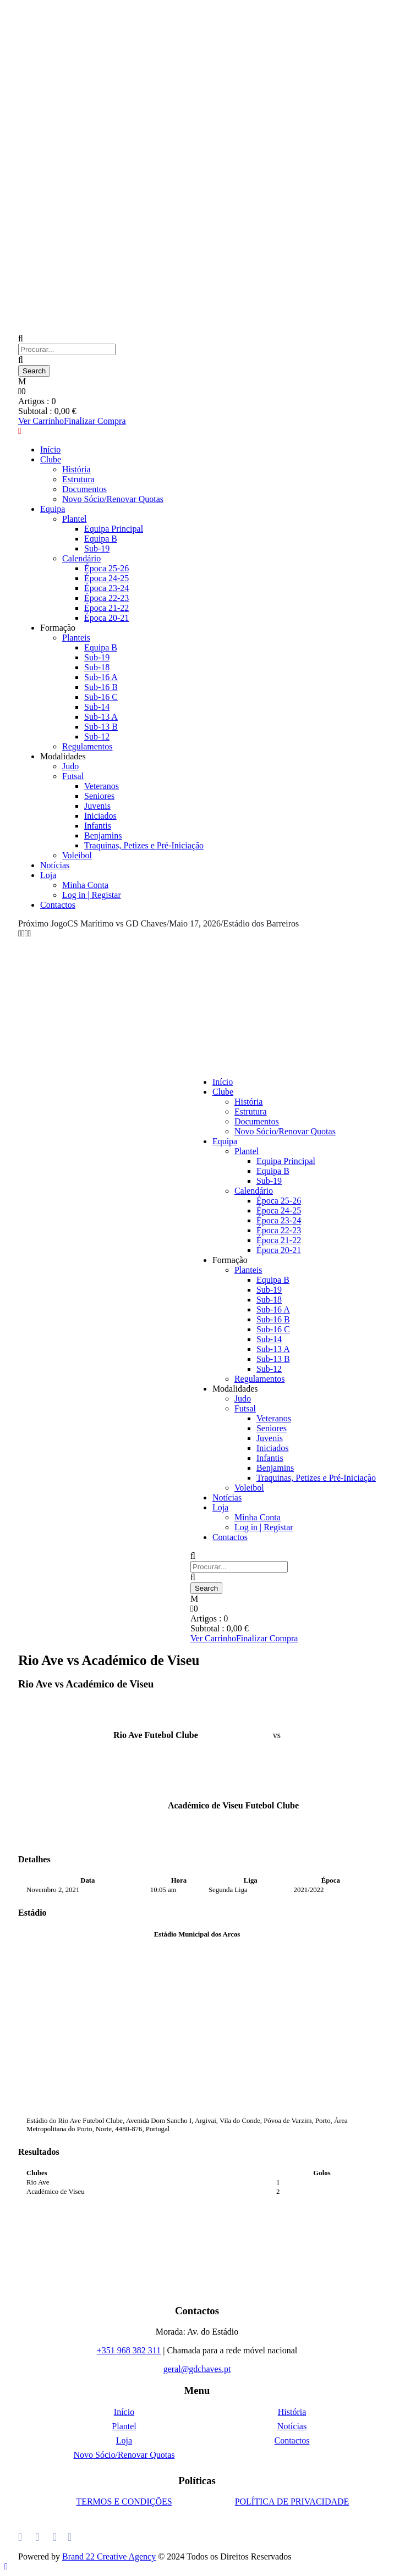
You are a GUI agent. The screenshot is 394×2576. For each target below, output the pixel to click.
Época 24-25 (106, 578)
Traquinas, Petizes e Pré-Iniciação (144, 845)
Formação (57, 627)
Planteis (76, 637)
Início (50, 449)
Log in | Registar (91, 895)
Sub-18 (97, 667)
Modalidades (63, 756)
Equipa (52, 509)
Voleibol (77, 855)
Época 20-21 (106, 617)
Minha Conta (85, 885)
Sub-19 (97, 548)
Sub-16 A (101, 677)
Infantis (97, 825)
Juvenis (97, 805)
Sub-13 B (101, 726)
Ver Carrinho (41, 421)
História (76, 469)
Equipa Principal (113, 528)
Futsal (73, 776)
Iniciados (100, 815)
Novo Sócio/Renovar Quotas (112, 499)
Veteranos (101, 786)
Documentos (84, 489)
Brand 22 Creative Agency (109, 2556)
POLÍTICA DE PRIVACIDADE (292, 2501)
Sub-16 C (101, 697)
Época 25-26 (106, 568)
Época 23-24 (106, 588)
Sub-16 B (101, 687)
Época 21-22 (106, 608)
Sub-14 (97, 706)
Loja (48, 875)
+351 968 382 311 (129, 2350)
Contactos (57, 904)
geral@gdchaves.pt (197, 2369)
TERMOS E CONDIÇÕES (124, 2501)
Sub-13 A (101, 716)
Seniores (99, 796)
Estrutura (78, 479)
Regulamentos (87, 746)
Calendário (81, 558)
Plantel (74, 518)
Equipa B (100, 538)
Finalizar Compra (94, 421)
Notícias (54, 865)
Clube (50, 459)
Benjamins (103, 835)
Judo (70, 766)
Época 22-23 (106, 598)
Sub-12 (97, 736)
